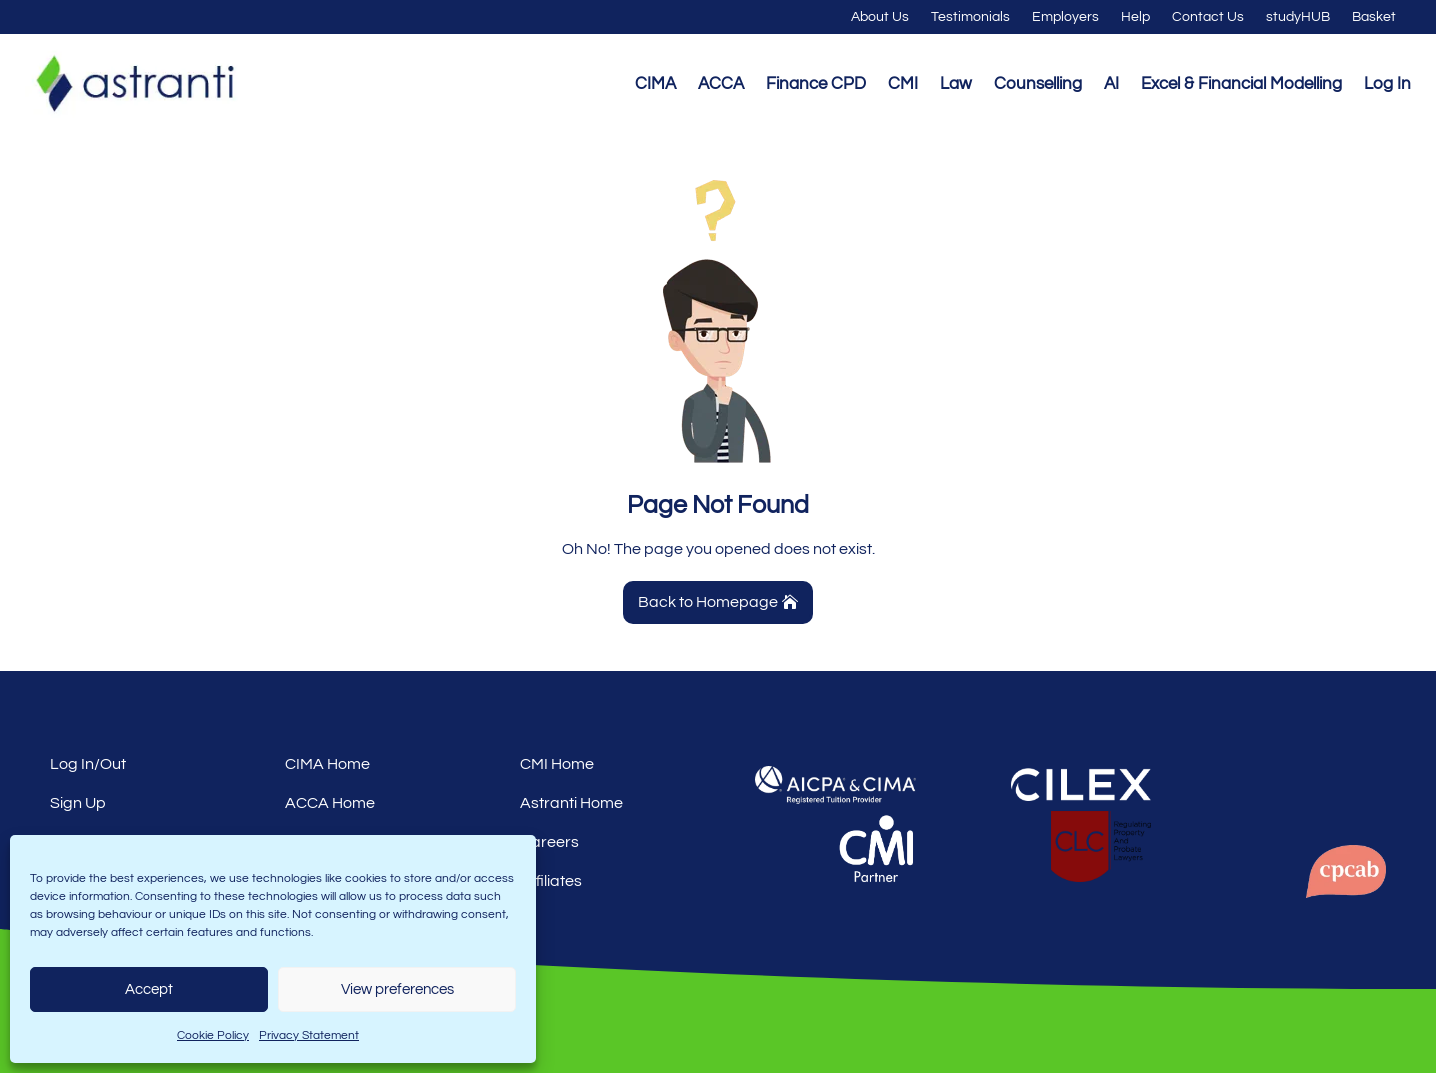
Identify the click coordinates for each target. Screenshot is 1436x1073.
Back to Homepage (708, 602)
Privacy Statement (309, 1035)
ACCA (721, 84)
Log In (1387, 84)
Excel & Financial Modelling (1241, 84)
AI (1111, 84)
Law (956, 84)
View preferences (397, 989)
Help (1135, 17)
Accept (149, 989)
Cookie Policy (213, 1035)
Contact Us (1208, 17)
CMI (903, 84)
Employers (1065, 17)
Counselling (1038, 84)
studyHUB (1298, 17)
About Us (880, 17)
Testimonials (970, 17)
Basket (1374, 17)
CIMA (655, 84)
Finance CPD (816, 84)
